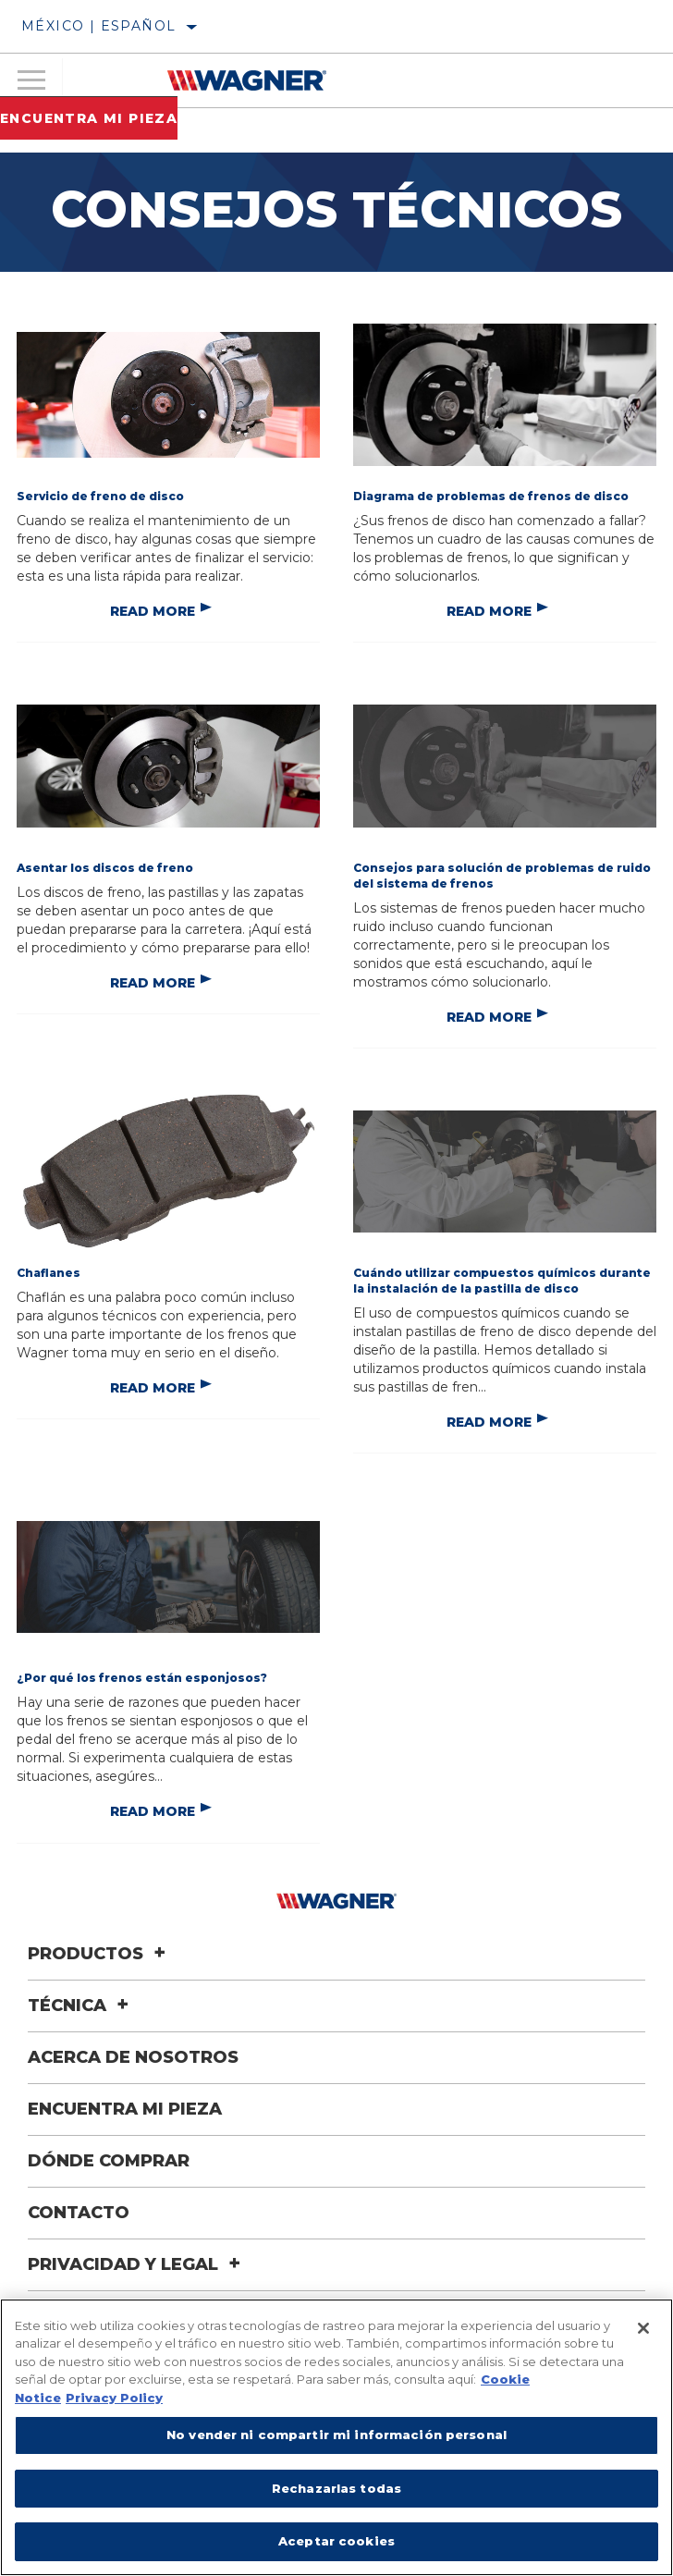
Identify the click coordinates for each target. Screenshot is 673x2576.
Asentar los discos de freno (105, 868)
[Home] (247, 80)
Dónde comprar (109, 2161)
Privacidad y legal (137, 2264)
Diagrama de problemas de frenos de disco (491, 496)
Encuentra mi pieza (88, 118)
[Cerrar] (643, 2328)
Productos (99, 1954)
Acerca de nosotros (133, 2057)
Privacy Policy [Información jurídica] (114, 2397)
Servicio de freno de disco (100, 496)
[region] (336, 2437)
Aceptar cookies (336, 2540)
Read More (152, 611)
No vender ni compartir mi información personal (336, 2434)
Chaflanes (48, 1273)
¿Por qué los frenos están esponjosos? (142, 1678)
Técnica (81, 2005)
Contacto (78, 2212)
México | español (98, 26)
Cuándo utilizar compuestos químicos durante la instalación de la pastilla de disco (502, 1280)
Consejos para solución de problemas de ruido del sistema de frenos (502, 875)
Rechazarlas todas (336, 2488)
